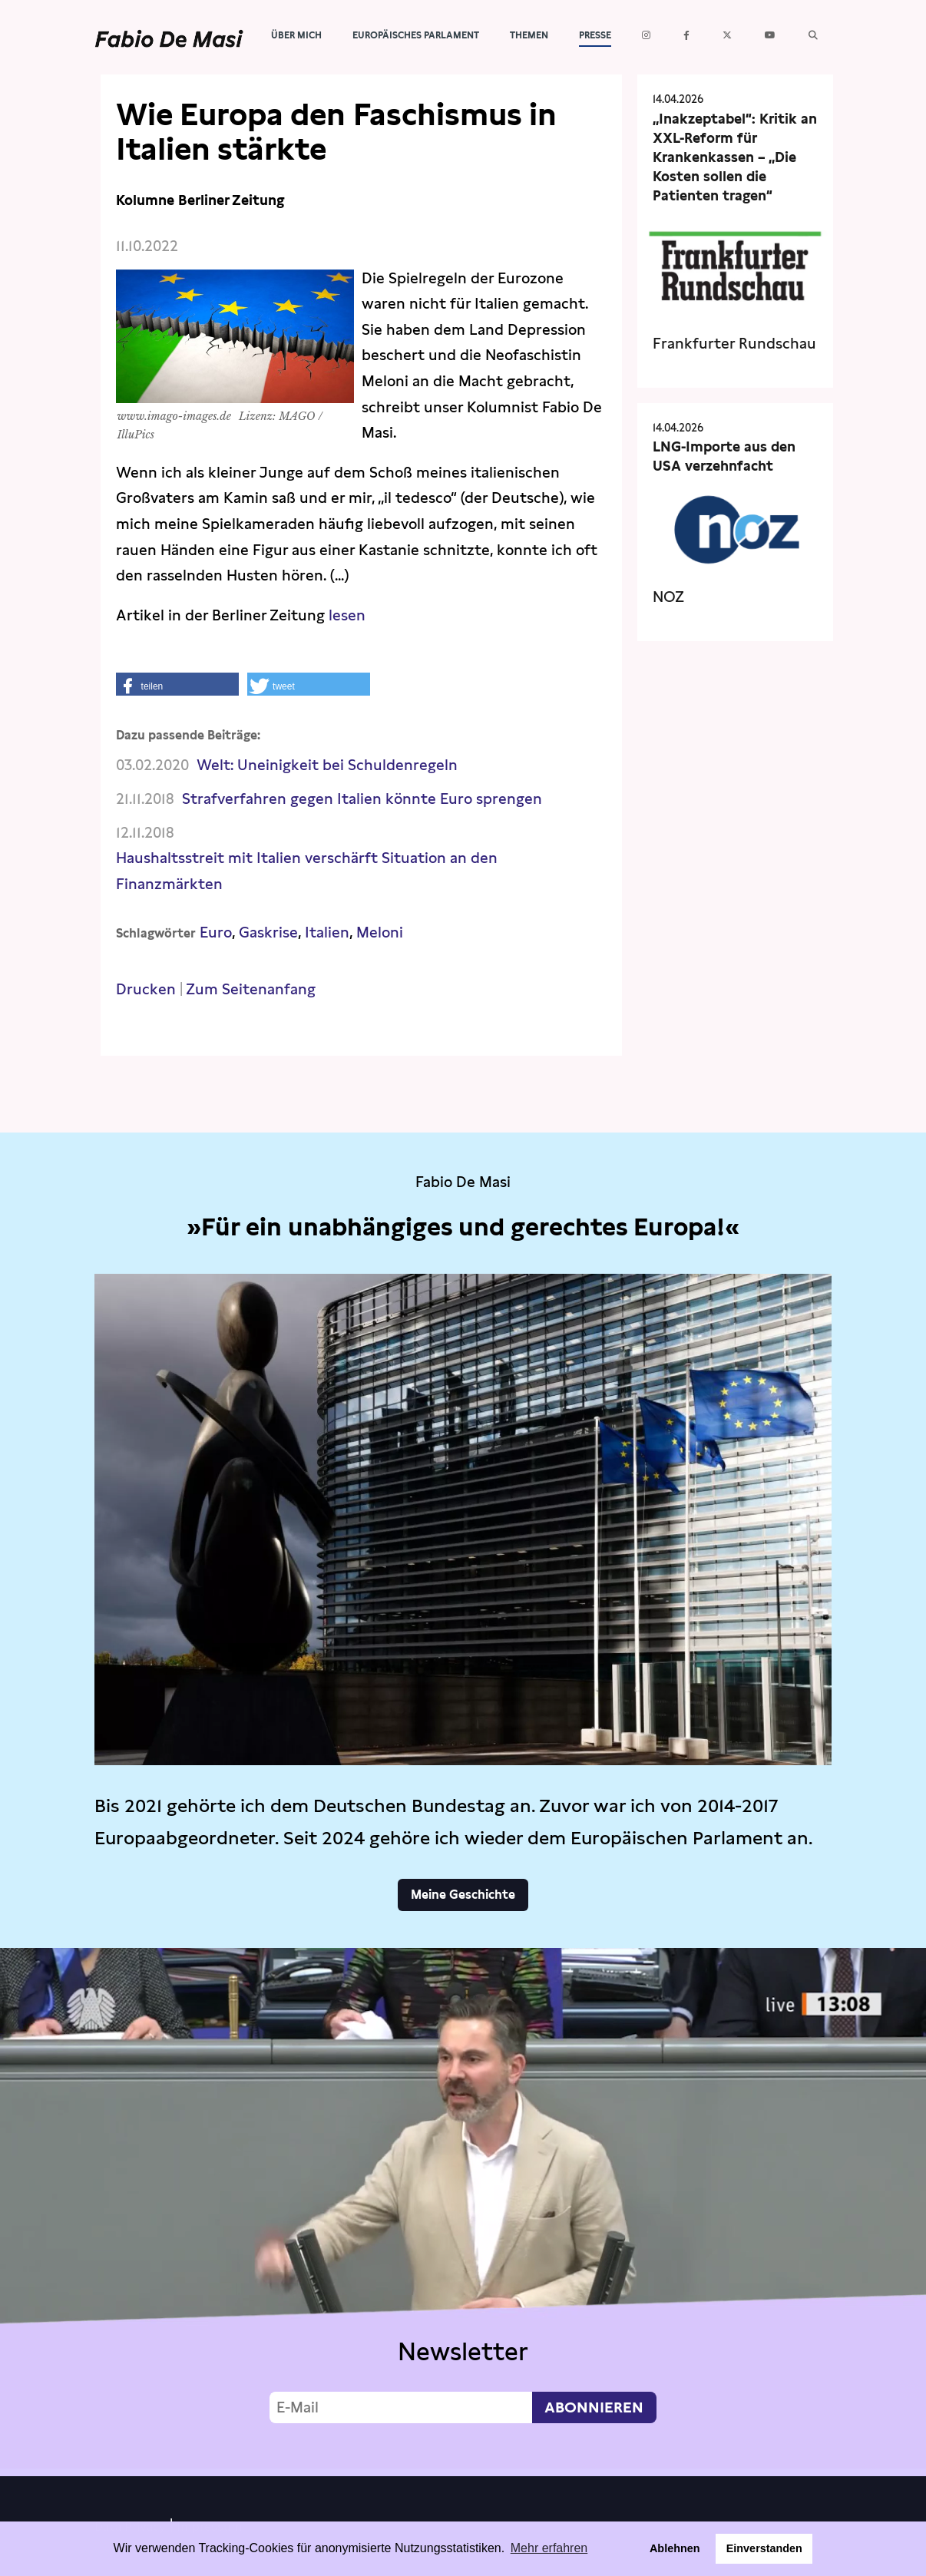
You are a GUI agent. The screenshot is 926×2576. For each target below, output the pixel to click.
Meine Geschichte (463, 1894)
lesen (345, 615)
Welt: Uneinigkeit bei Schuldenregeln (327, 765)
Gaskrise (268, 932)
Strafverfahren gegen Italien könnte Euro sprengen (362, 799)
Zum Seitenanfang (251, 989)
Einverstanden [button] (764, 2548)
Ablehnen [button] (675, 2548)
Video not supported (463, 2208)
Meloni (379, 932)
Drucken (146, 989)
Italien (327, 932)
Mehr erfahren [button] (549, 2548)
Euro (216, 932)
